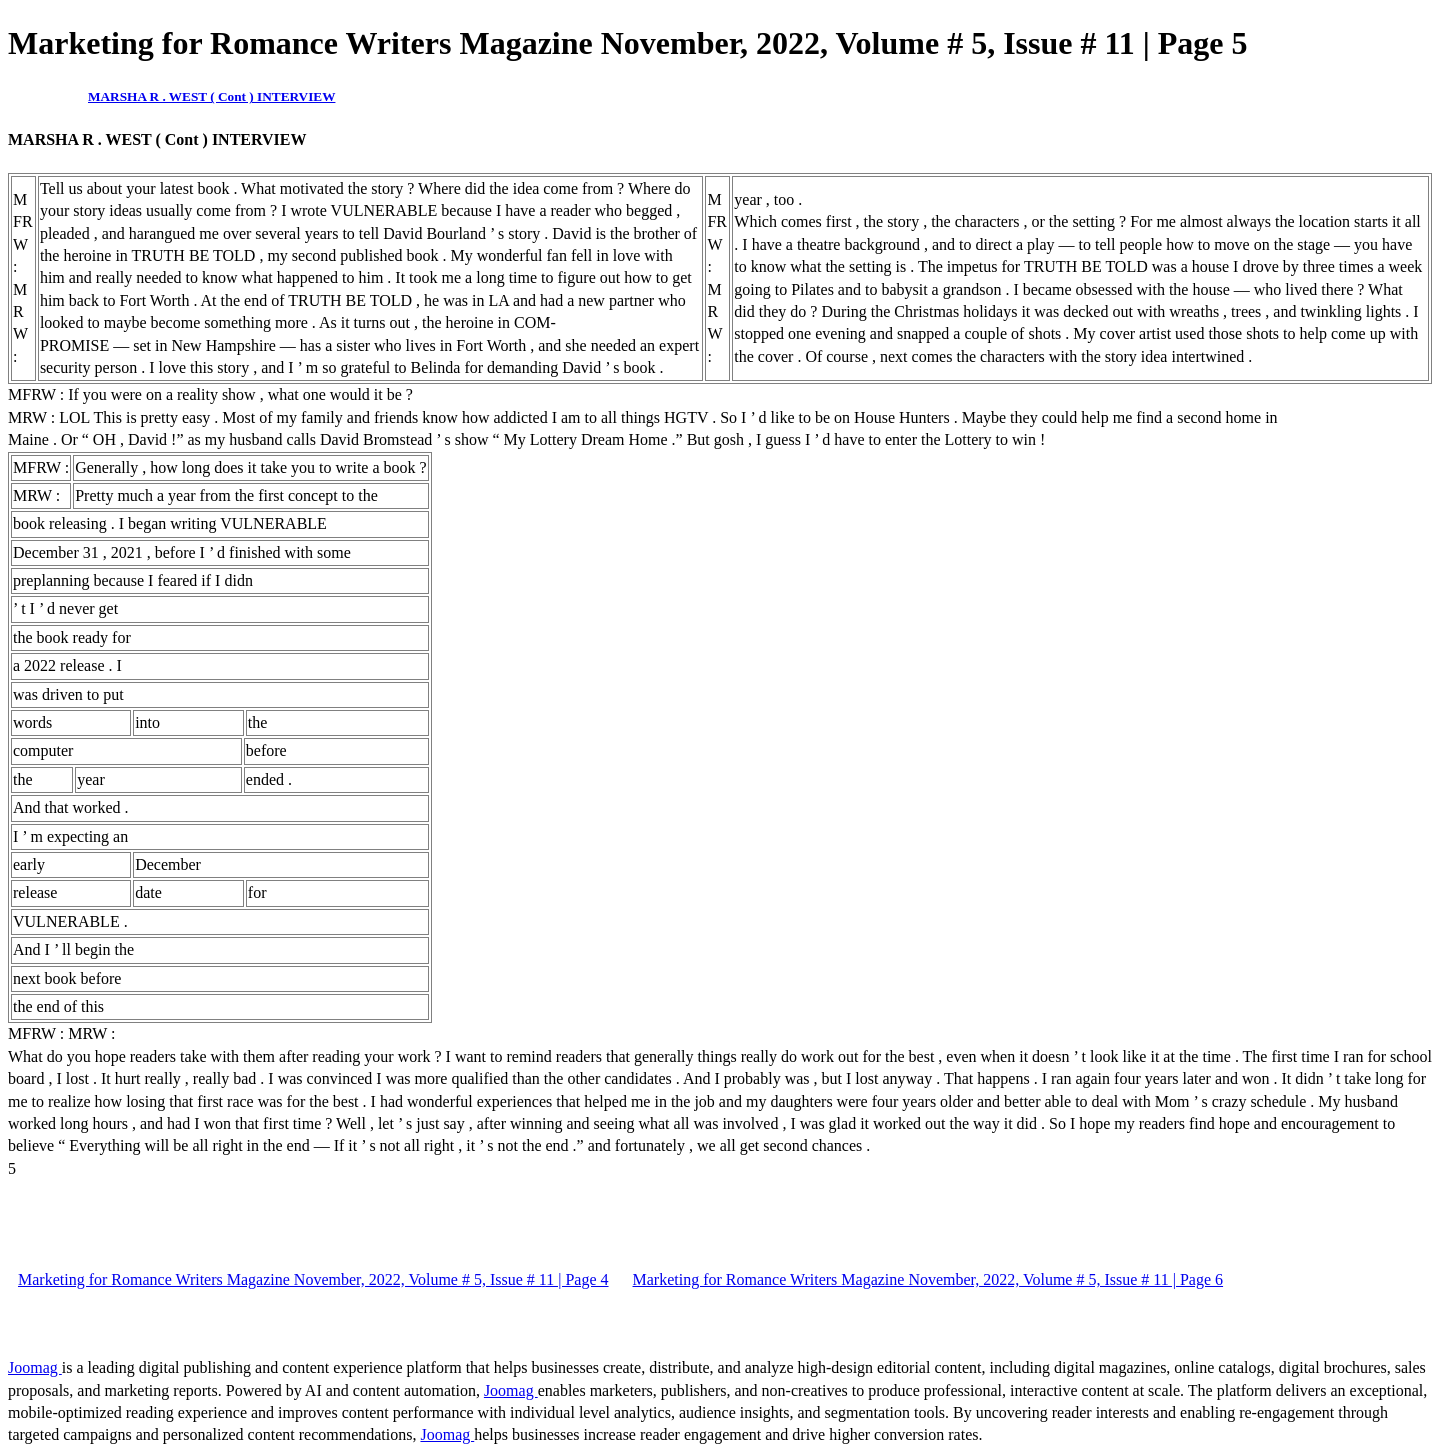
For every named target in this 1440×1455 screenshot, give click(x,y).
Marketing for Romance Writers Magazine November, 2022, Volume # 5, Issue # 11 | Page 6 (928, 1279)
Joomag (35, 1367)
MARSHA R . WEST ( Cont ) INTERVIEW (211, 96)
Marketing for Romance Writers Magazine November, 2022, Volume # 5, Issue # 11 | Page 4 (313, 1279)
